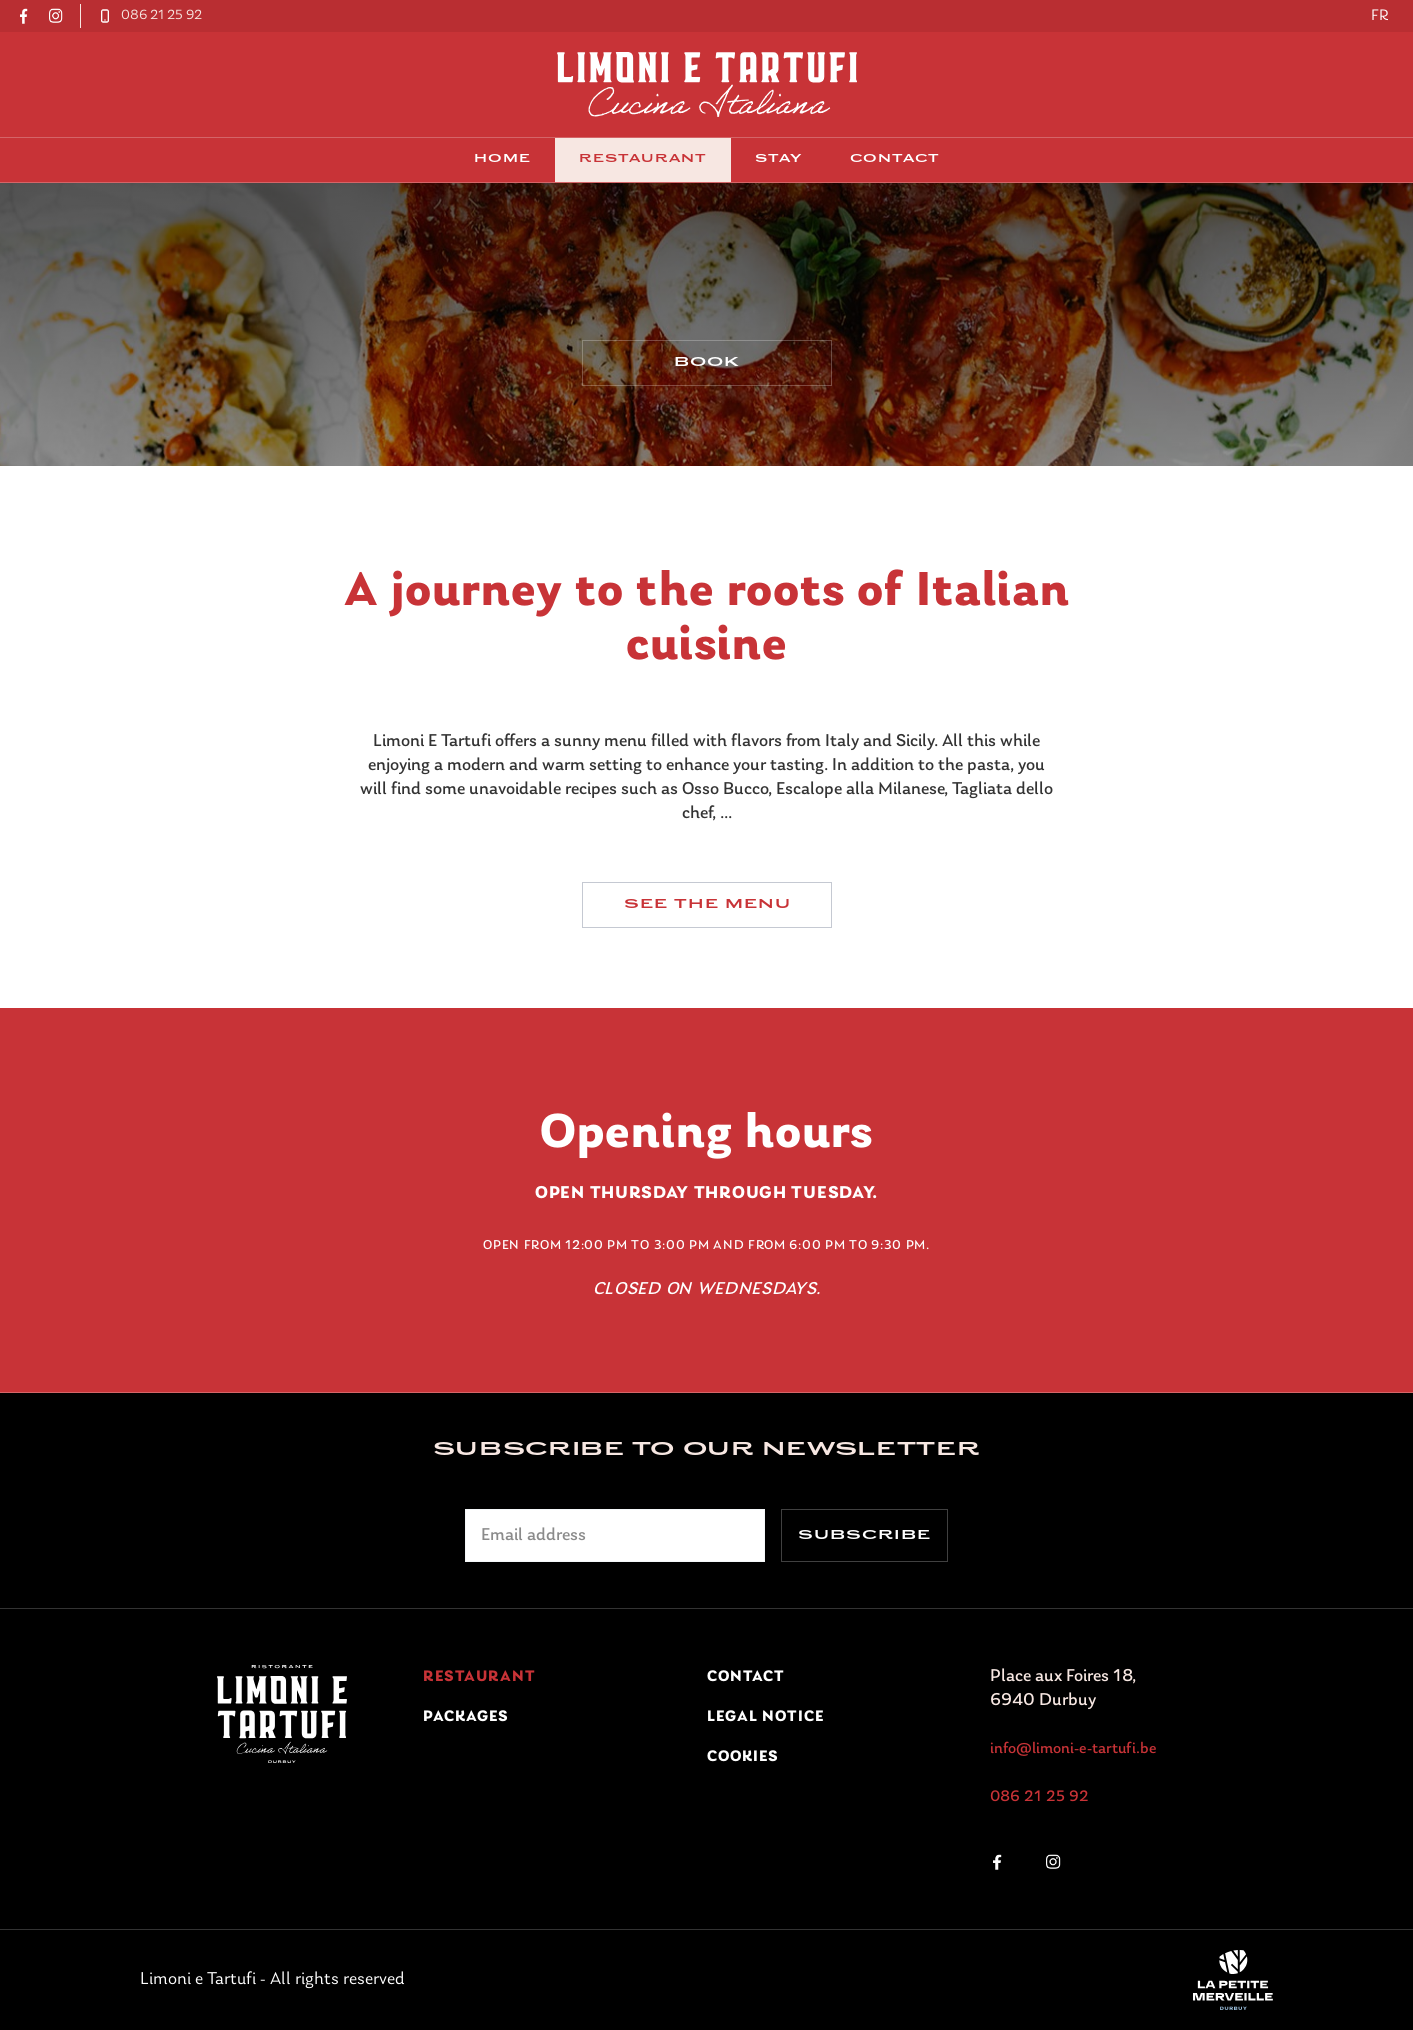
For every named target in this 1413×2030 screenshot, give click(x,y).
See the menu (706, 914)
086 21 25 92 (1039, 1797)
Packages (466, 1717)
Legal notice (765, 1717)
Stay (778, 159)
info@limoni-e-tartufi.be (1073, 1749)
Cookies (743, 1757)
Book (707, 368)
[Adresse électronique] (615, 1535)
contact (895, 159)
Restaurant (643, 159)
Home (502, 159)
